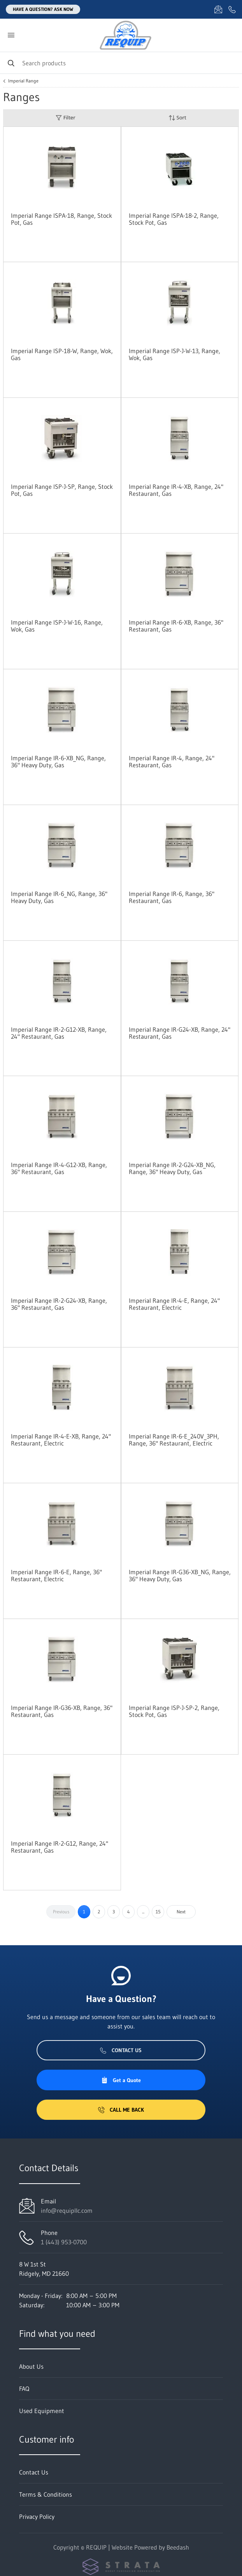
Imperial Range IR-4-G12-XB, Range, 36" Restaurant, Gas (59, 1168)
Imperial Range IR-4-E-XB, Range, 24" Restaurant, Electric (61, 1440)
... (143, 1911)
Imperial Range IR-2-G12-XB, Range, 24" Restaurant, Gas (59, 1033)
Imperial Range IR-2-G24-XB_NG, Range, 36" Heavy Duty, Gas (172, 1168)
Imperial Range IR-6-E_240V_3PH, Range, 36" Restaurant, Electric (174, 1440)
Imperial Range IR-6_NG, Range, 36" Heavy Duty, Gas (59, 897)
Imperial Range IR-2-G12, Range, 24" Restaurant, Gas (59, 1847)
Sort (177, 117)
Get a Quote (121, 2080)
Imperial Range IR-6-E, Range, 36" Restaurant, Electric (56, 1575)
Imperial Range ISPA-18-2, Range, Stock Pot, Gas (174, 219)
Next (181, 1911)
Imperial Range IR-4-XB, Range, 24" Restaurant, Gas (176, 490)
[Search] (121, 63)
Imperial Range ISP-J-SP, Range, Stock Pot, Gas (62, 490)
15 (158, 1911)
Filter (65, 117)
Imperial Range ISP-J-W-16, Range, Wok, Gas (57, 626)
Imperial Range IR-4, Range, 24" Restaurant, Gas (171, 761)
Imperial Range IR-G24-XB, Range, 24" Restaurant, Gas (179, 1033)
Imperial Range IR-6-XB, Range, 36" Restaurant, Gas (176, 626)
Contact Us (121, 2050)
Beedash (178, 2547)
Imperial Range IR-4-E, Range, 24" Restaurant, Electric (174, 1304)
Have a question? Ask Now (43, 9)
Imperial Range (23, 81)
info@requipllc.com (67, 2210)
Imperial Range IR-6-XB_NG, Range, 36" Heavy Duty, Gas (58, 761)
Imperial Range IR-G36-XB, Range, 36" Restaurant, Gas (61, 1711)
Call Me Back (121, 2109)
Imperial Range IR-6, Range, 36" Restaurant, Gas (171, 897)
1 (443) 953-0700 (64, 2242)
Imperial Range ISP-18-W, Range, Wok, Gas (62, 354)
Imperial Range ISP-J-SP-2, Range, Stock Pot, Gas (174, 1711)
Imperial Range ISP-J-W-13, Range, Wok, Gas (174, 354)
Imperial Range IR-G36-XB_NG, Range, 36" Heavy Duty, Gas (180, 1575)
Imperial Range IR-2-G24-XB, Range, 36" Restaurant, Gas (59, 1304)
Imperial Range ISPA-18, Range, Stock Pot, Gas (61, 219)
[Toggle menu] (11, 35)
